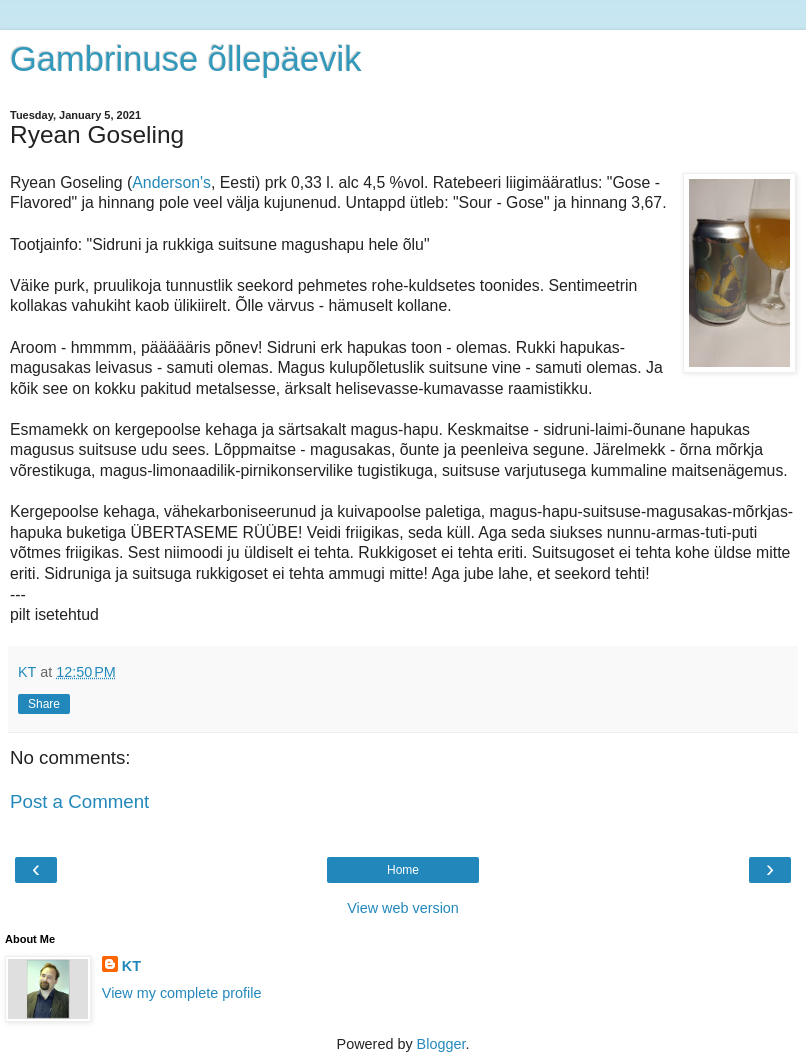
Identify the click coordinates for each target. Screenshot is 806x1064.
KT (131, 966)
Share (44, 704)
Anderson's (171, 182)
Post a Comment (79, 801)
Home (403, 870)
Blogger (441, 1044)
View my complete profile (182, 993)
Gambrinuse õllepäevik (185, 59)
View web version (403, 908)
